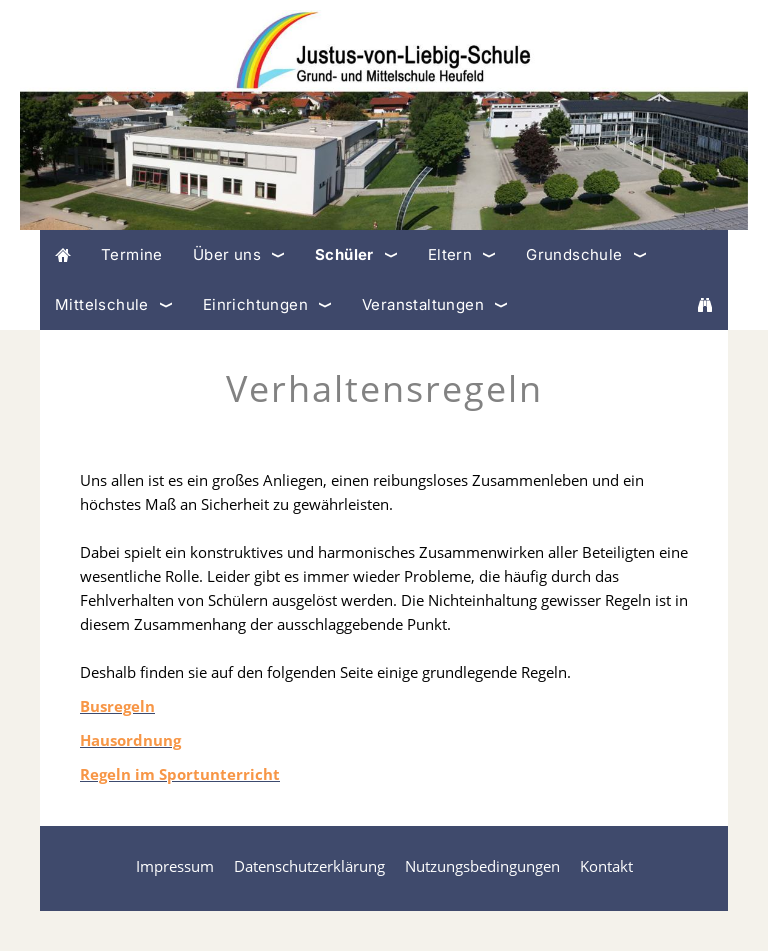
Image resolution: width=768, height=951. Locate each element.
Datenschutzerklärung (309, 866)
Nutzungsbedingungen (482, 866)
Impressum (175, 866)
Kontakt (606, 866)
